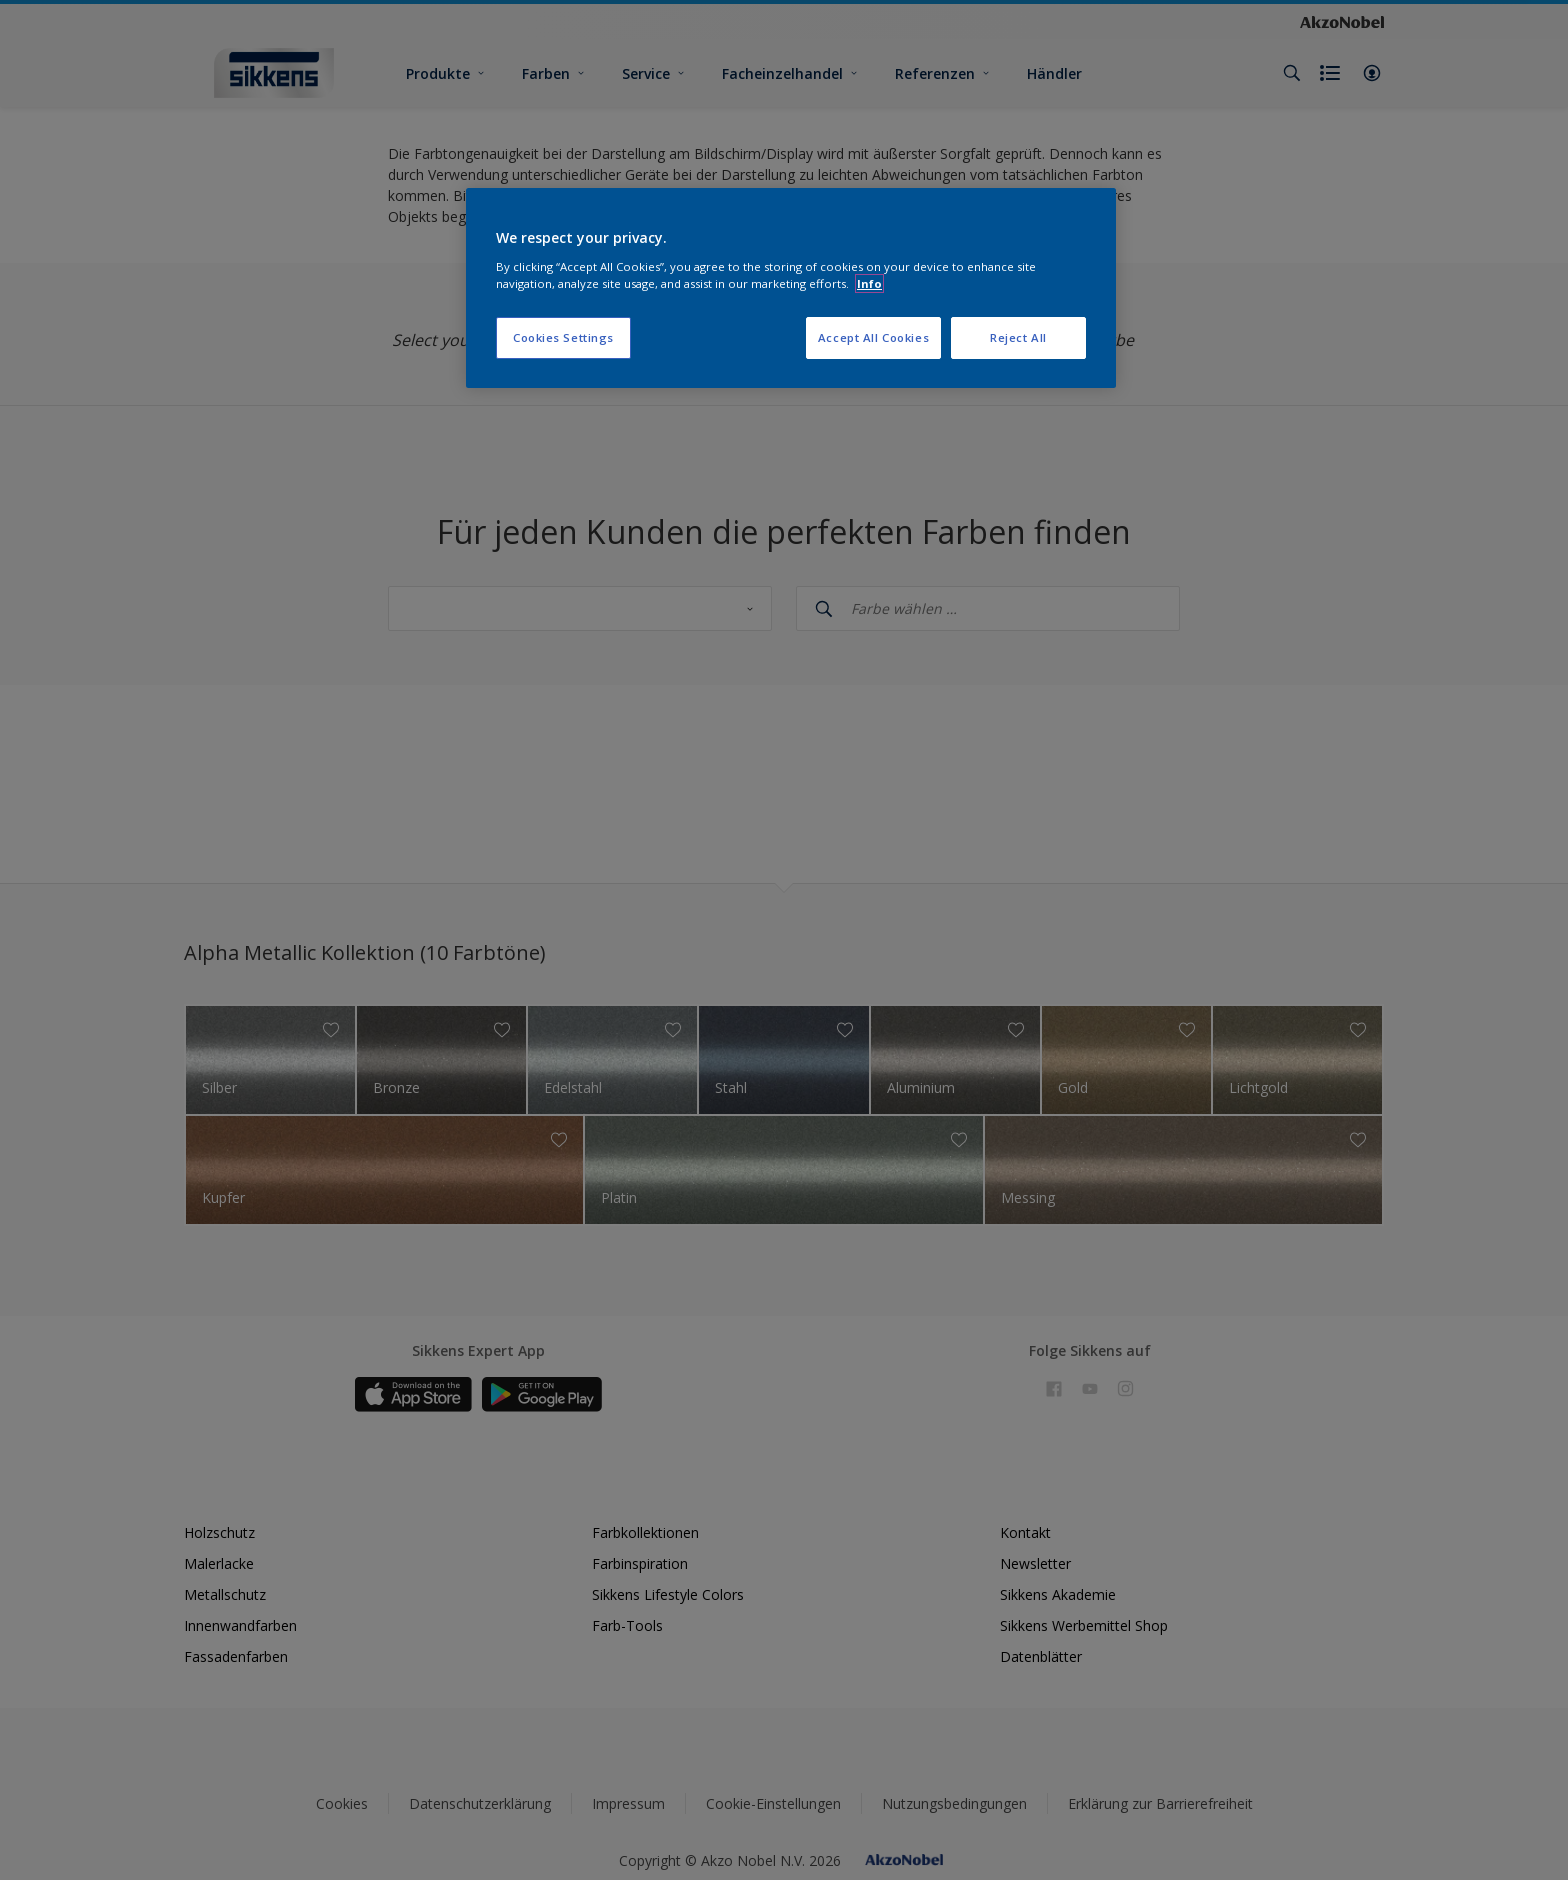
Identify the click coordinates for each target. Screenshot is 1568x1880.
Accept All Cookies (873, 337)
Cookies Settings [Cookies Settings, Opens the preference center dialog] (563, 337)
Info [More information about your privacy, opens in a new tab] (869, 283)
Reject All (1018, 337)
